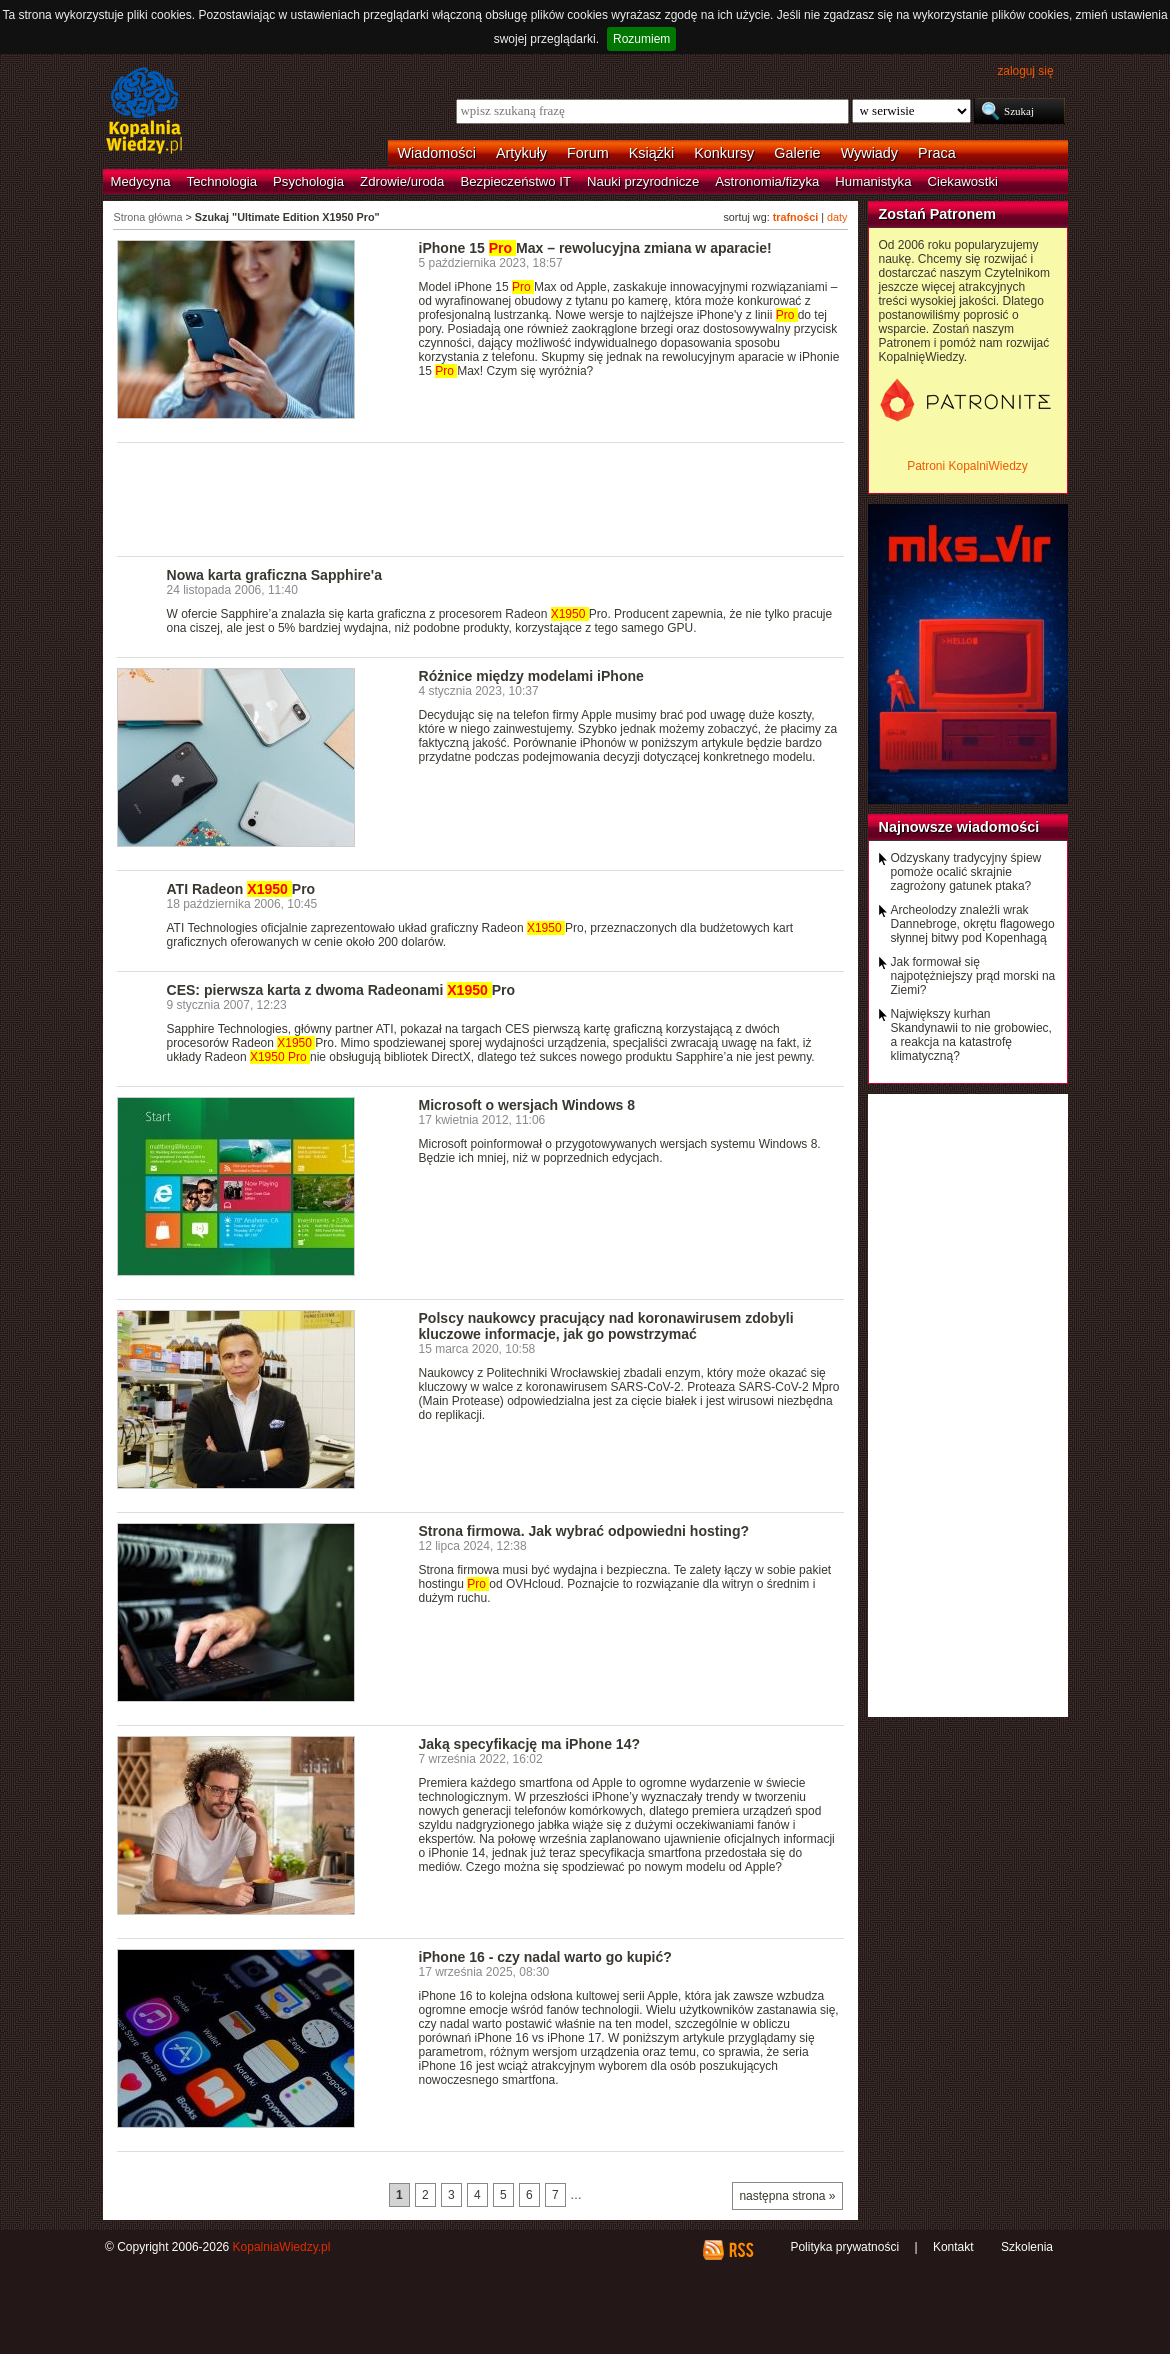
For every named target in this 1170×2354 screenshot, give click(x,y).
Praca (937, 153)
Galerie (797, 153)
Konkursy (724, 153)
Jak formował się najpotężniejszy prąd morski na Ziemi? (973, 976)
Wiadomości (437, 153)
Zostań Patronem (938, 214)
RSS (740, 2250)
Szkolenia (1027, 2247)
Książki (652, 153)
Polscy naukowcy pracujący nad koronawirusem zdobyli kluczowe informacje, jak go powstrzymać (606, 1326)
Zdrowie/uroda (402, 181)
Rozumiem (641, 39)
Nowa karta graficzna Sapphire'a (274, 575)
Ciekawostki (963, 181)
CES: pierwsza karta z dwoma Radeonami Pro (341, 990)
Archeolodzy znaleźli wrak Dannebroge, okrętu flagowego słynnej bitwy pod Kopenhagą (973, 924)
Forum (588, 153)
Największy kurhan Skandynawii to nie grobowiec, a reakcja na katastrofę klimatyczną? (971, 1035)
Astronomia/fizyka (767, 181)
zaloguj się (1025, 71)
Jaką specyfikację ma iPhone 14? (530, 1744)
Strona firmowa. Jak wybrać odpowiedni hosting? (584, 1531)
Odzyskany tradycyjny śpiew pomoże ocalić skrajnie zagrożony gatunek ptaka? (966, 872)
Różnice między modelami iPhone (531, 676)
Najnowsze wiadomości (959, 827)
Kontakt (953, 2247)
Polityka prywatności (844, 2247)
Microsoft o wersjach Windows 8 (527, 1105)
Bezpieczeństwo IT (515, 181)
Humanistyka (873, 181)
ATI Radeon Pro (241, 889)
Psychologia (308, 181)
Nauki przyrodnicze (643, 181)
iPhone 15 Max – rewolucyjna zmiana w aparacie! (595, 248)
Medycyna (141, 181)
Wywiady (869, 153)
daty (837, 217)
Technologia (222, 181)
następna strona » (787, 2196)
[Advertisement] (481, 498)
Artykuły (521, 153)
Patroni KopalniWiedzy (967, 466)
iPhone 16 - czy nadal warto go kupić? (545, 1957)
